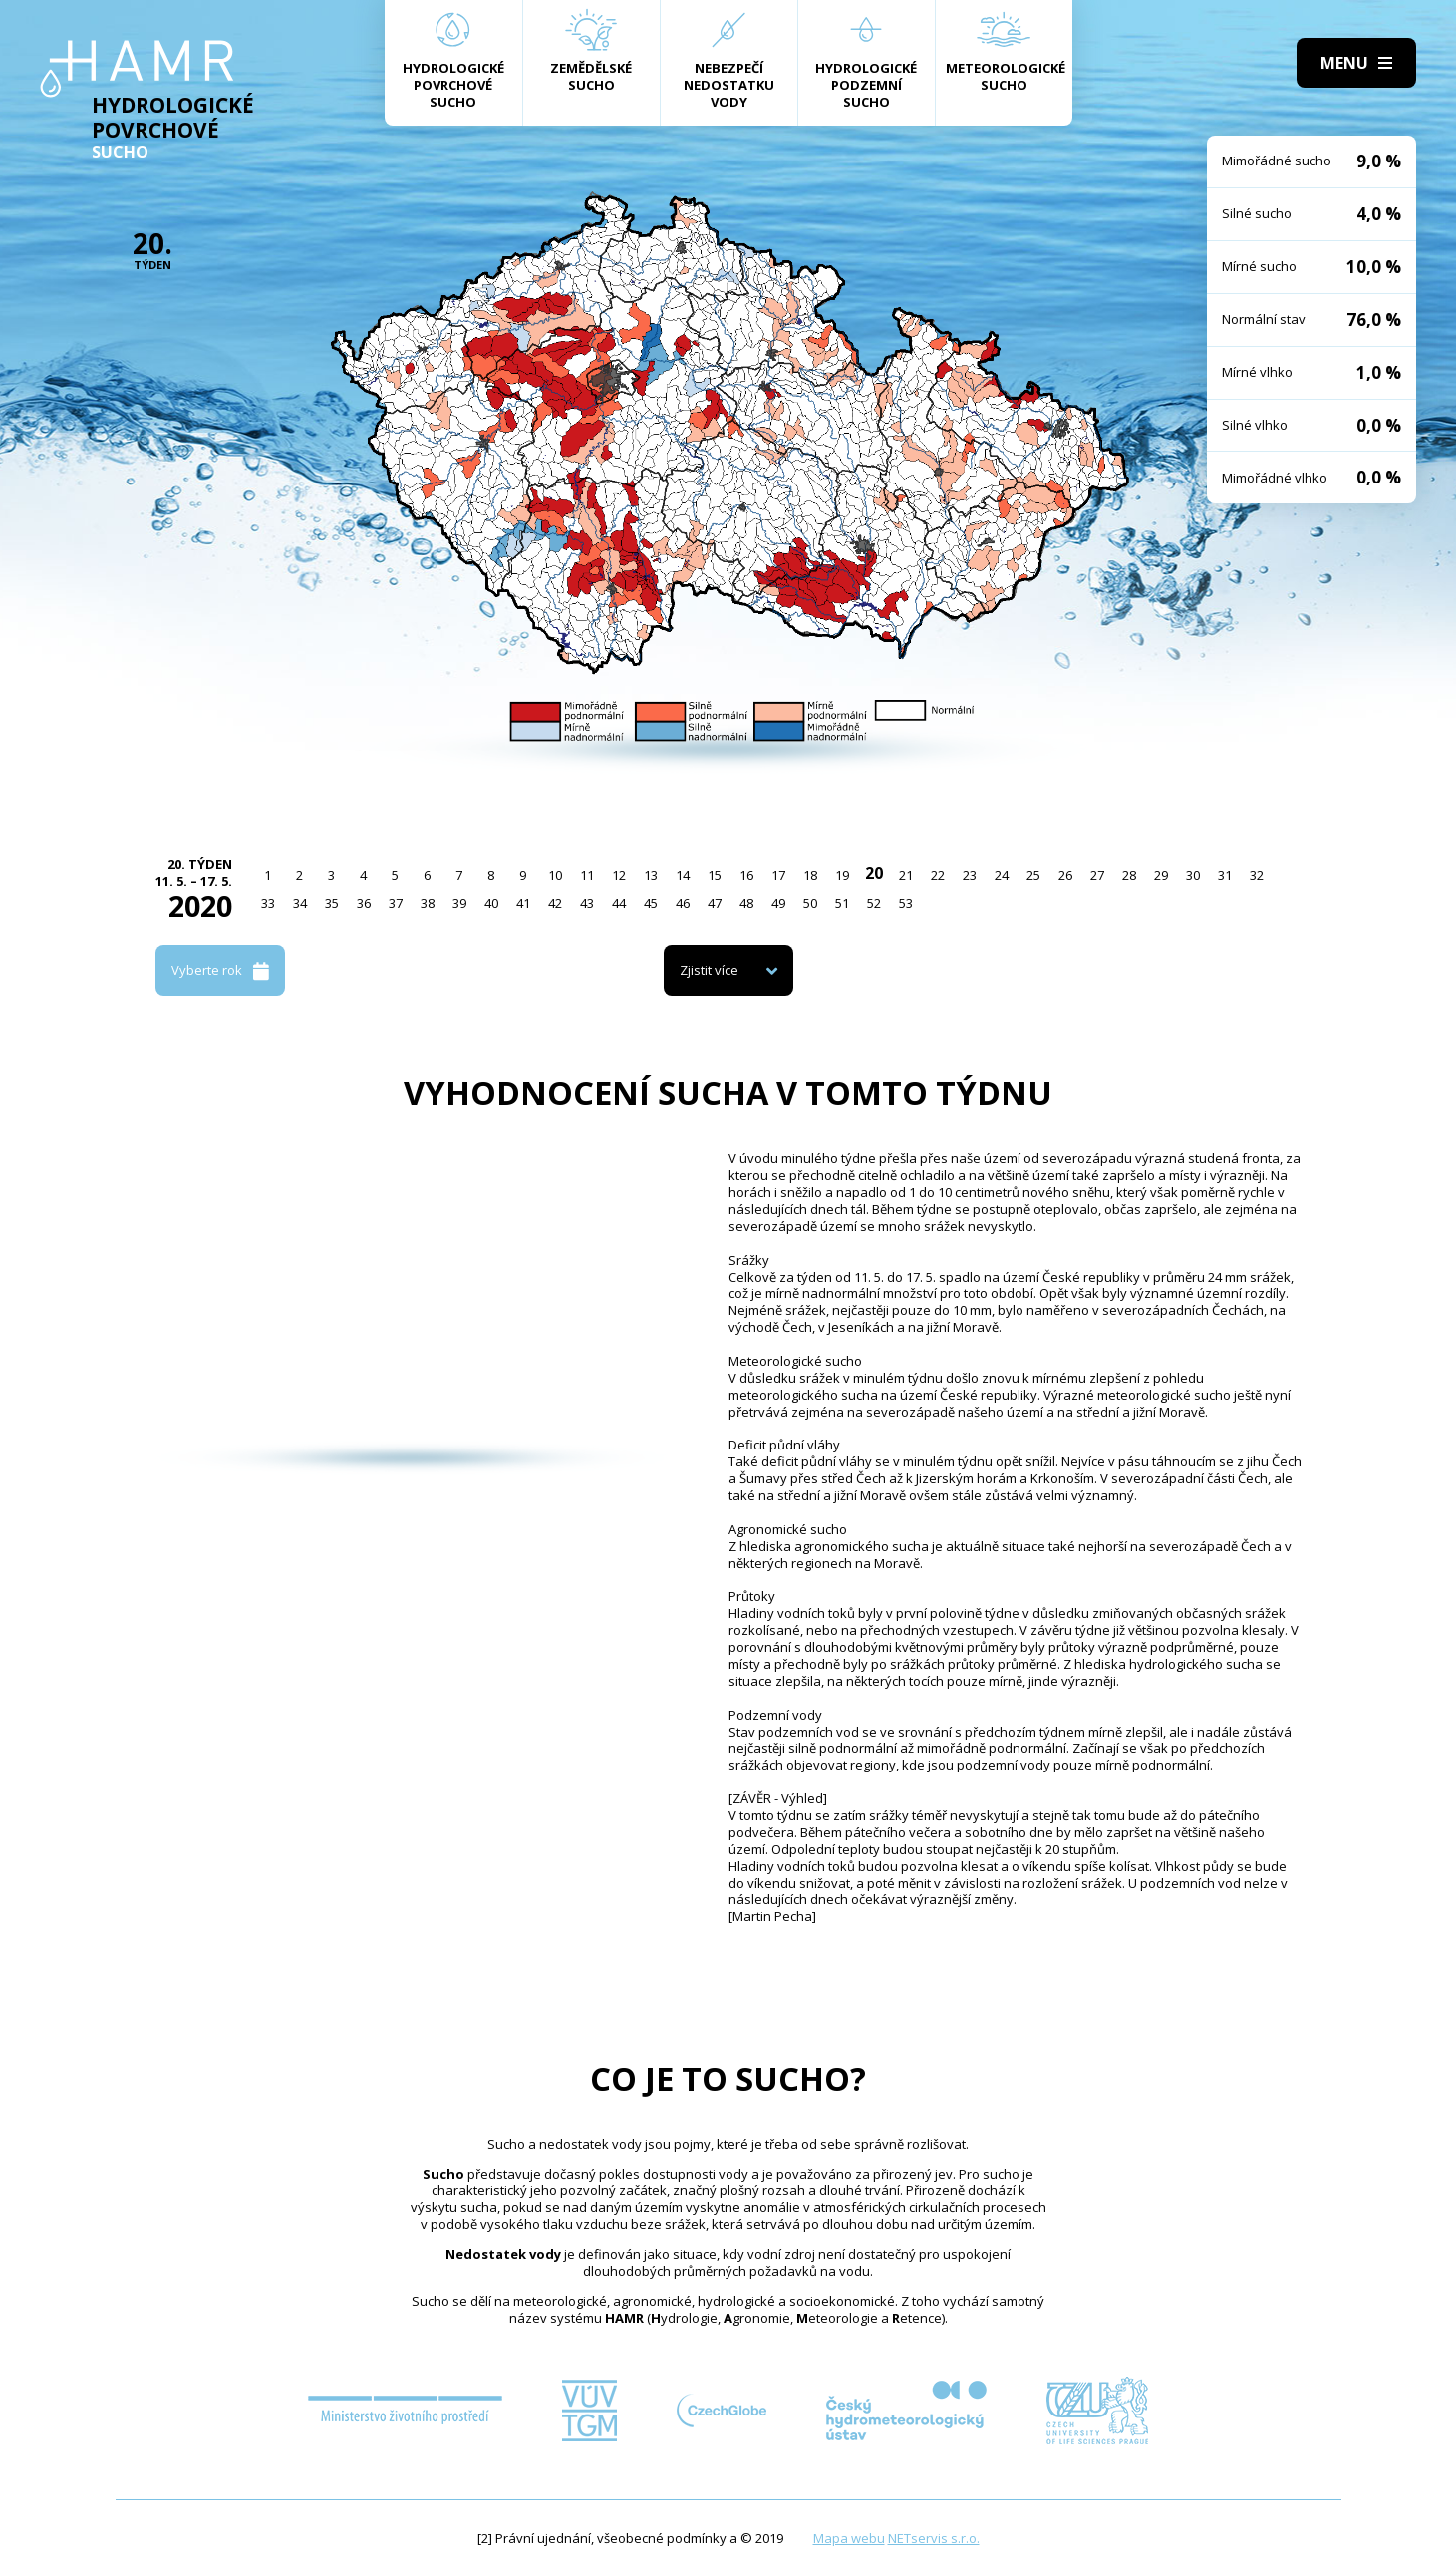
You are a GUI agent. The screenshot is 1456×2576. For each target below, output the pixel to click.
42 (555, 903)
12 (619, 875)
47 (715, 903)
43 (587, 903)
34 (300, 903)
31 (1225, 875)
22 (938, 875)
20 (874, 873)
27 (1097, 875)
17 (778, 875)
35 (332, 903)
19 (842, 875)
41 (523, 903)
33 (268, 903)
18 (810, 875)
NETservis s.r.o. (934, 2538)
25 (1033, 875)
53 (906, 903)
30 (1193, 875)
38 (428, 903)
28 (1129, 875)
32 (1257, 875)
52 (874, 903)
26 (1065, 875)
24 (1002, 875)
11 (587, 875)
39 (459, 903)
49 (778, 903)
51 (842, 903)
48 (746, 903)
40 (491, 903)
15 (715, 875)
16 (746, 875)
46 (683, 903)
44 (619, 903)
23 (970, 875)
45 (651, 903)
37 (396, 903)
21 (906, 875)
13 (651, 875)
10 (555, 875)
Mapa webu (849, 2538)
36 (364, 903)
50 (810, 903)
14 (683, 875)
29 (1161, 875)
